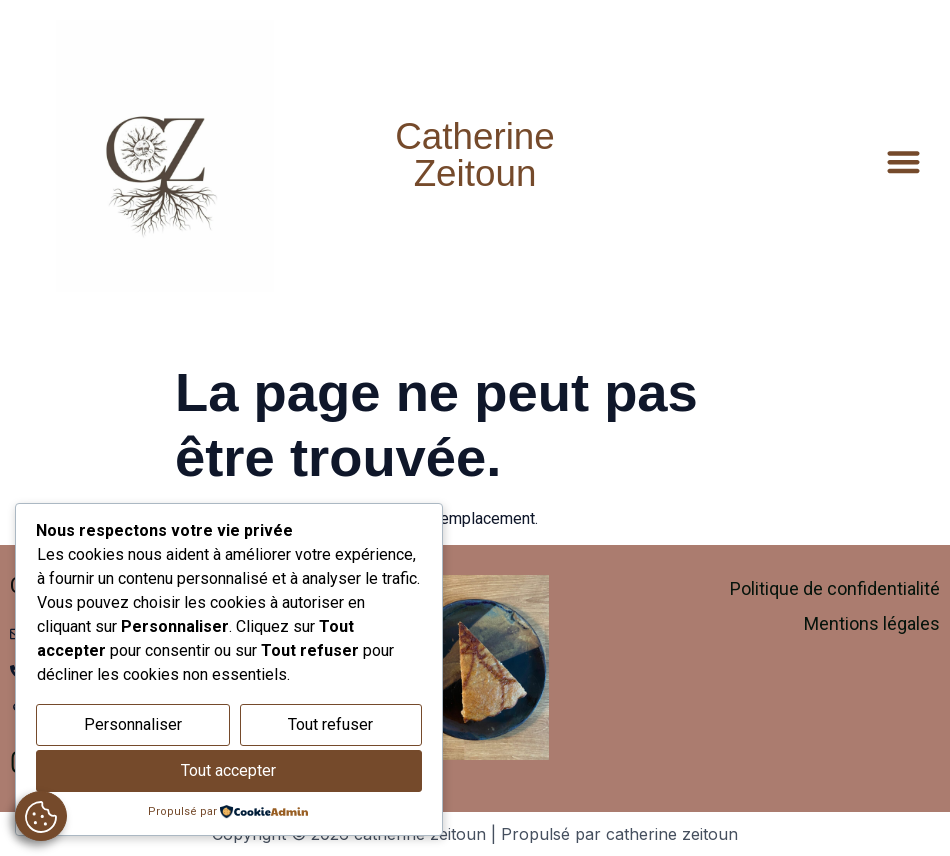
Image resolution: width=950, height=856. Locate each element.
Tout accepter (228, 770)
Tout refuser (330, 724)
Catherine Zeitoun (475, 155)
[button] (904, 161)
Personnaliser (133, 724)
